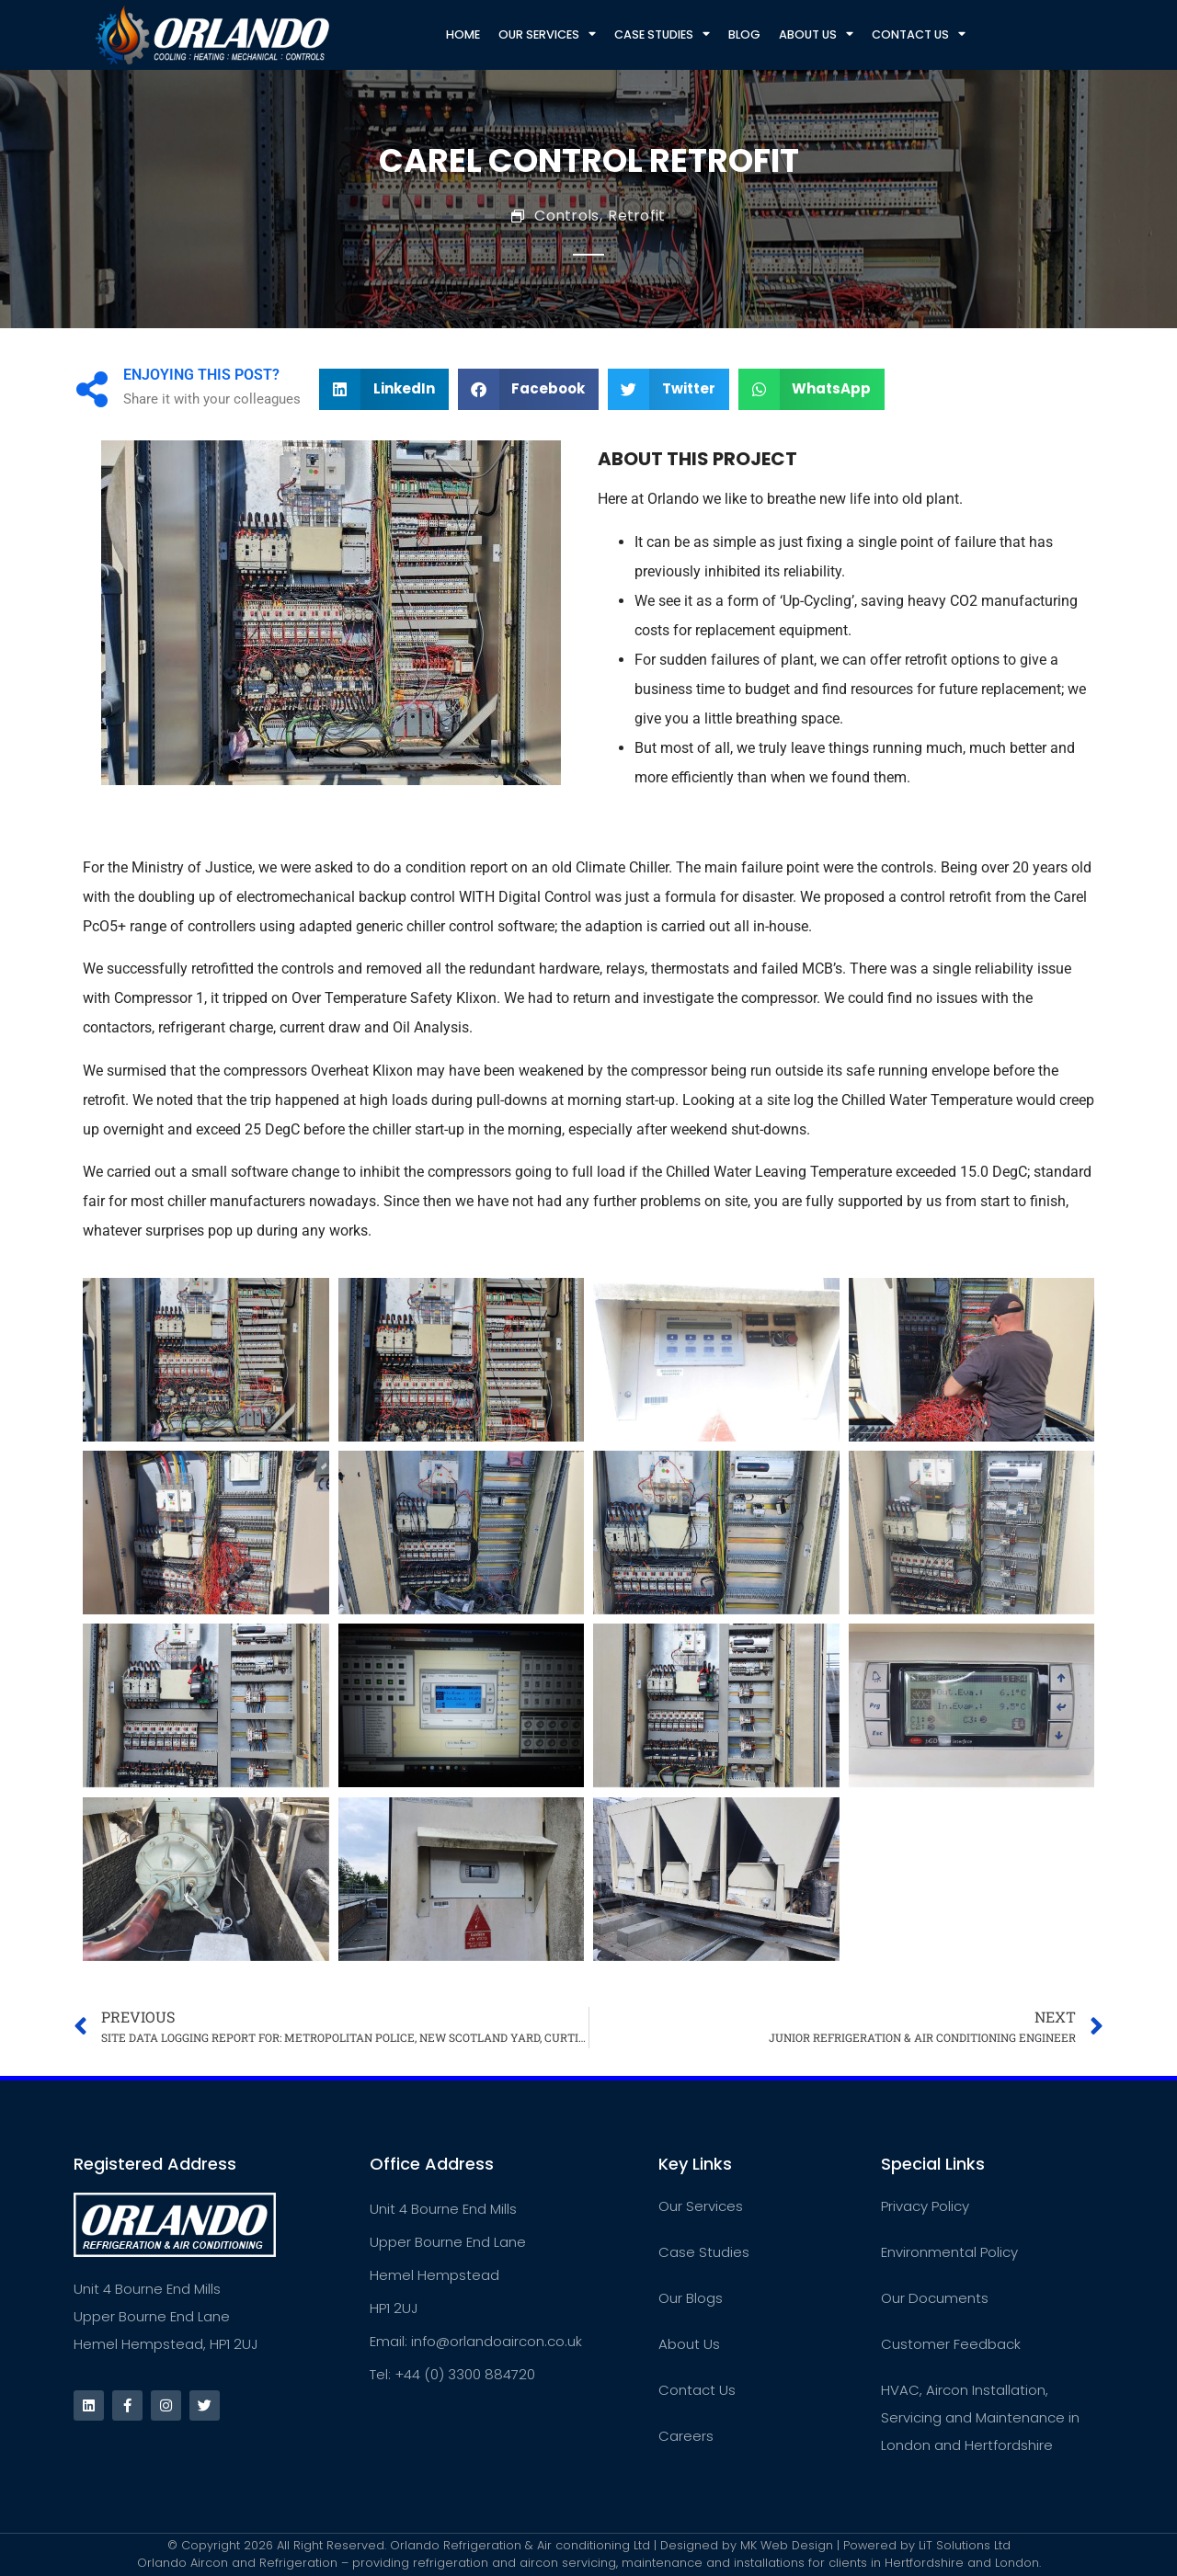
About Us (816, 34)
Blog (744, 34)
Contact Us (919, 34)
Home (463, 34)
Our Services (547, 34)
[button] (384, 390)
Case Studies (662, 34)
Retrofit (636, 215)
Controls (566, 215)
